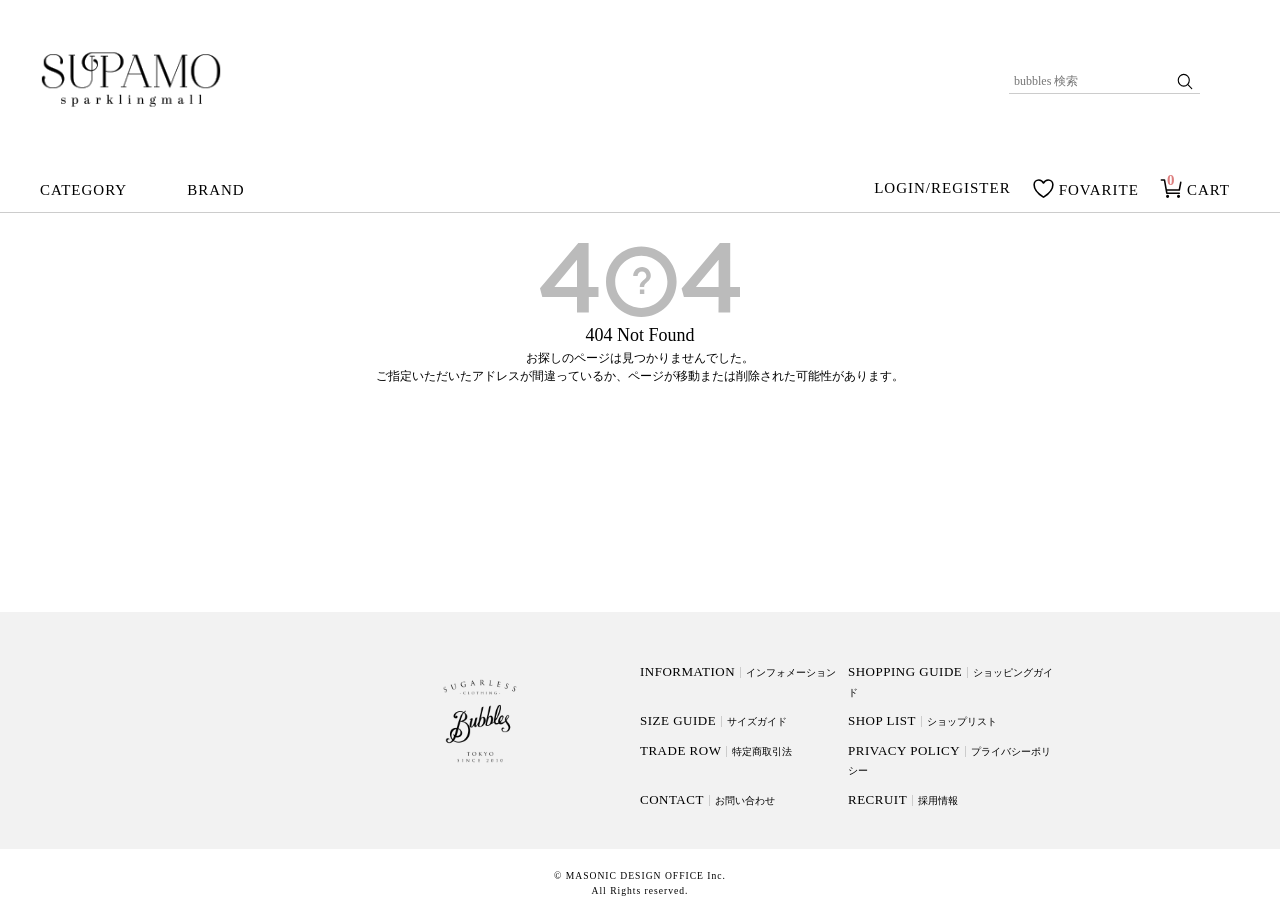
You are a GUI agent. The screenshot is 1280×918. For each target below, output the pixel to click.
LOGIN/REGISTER (942, 189)
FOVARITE (1099, 190)
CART (1208, 190)
